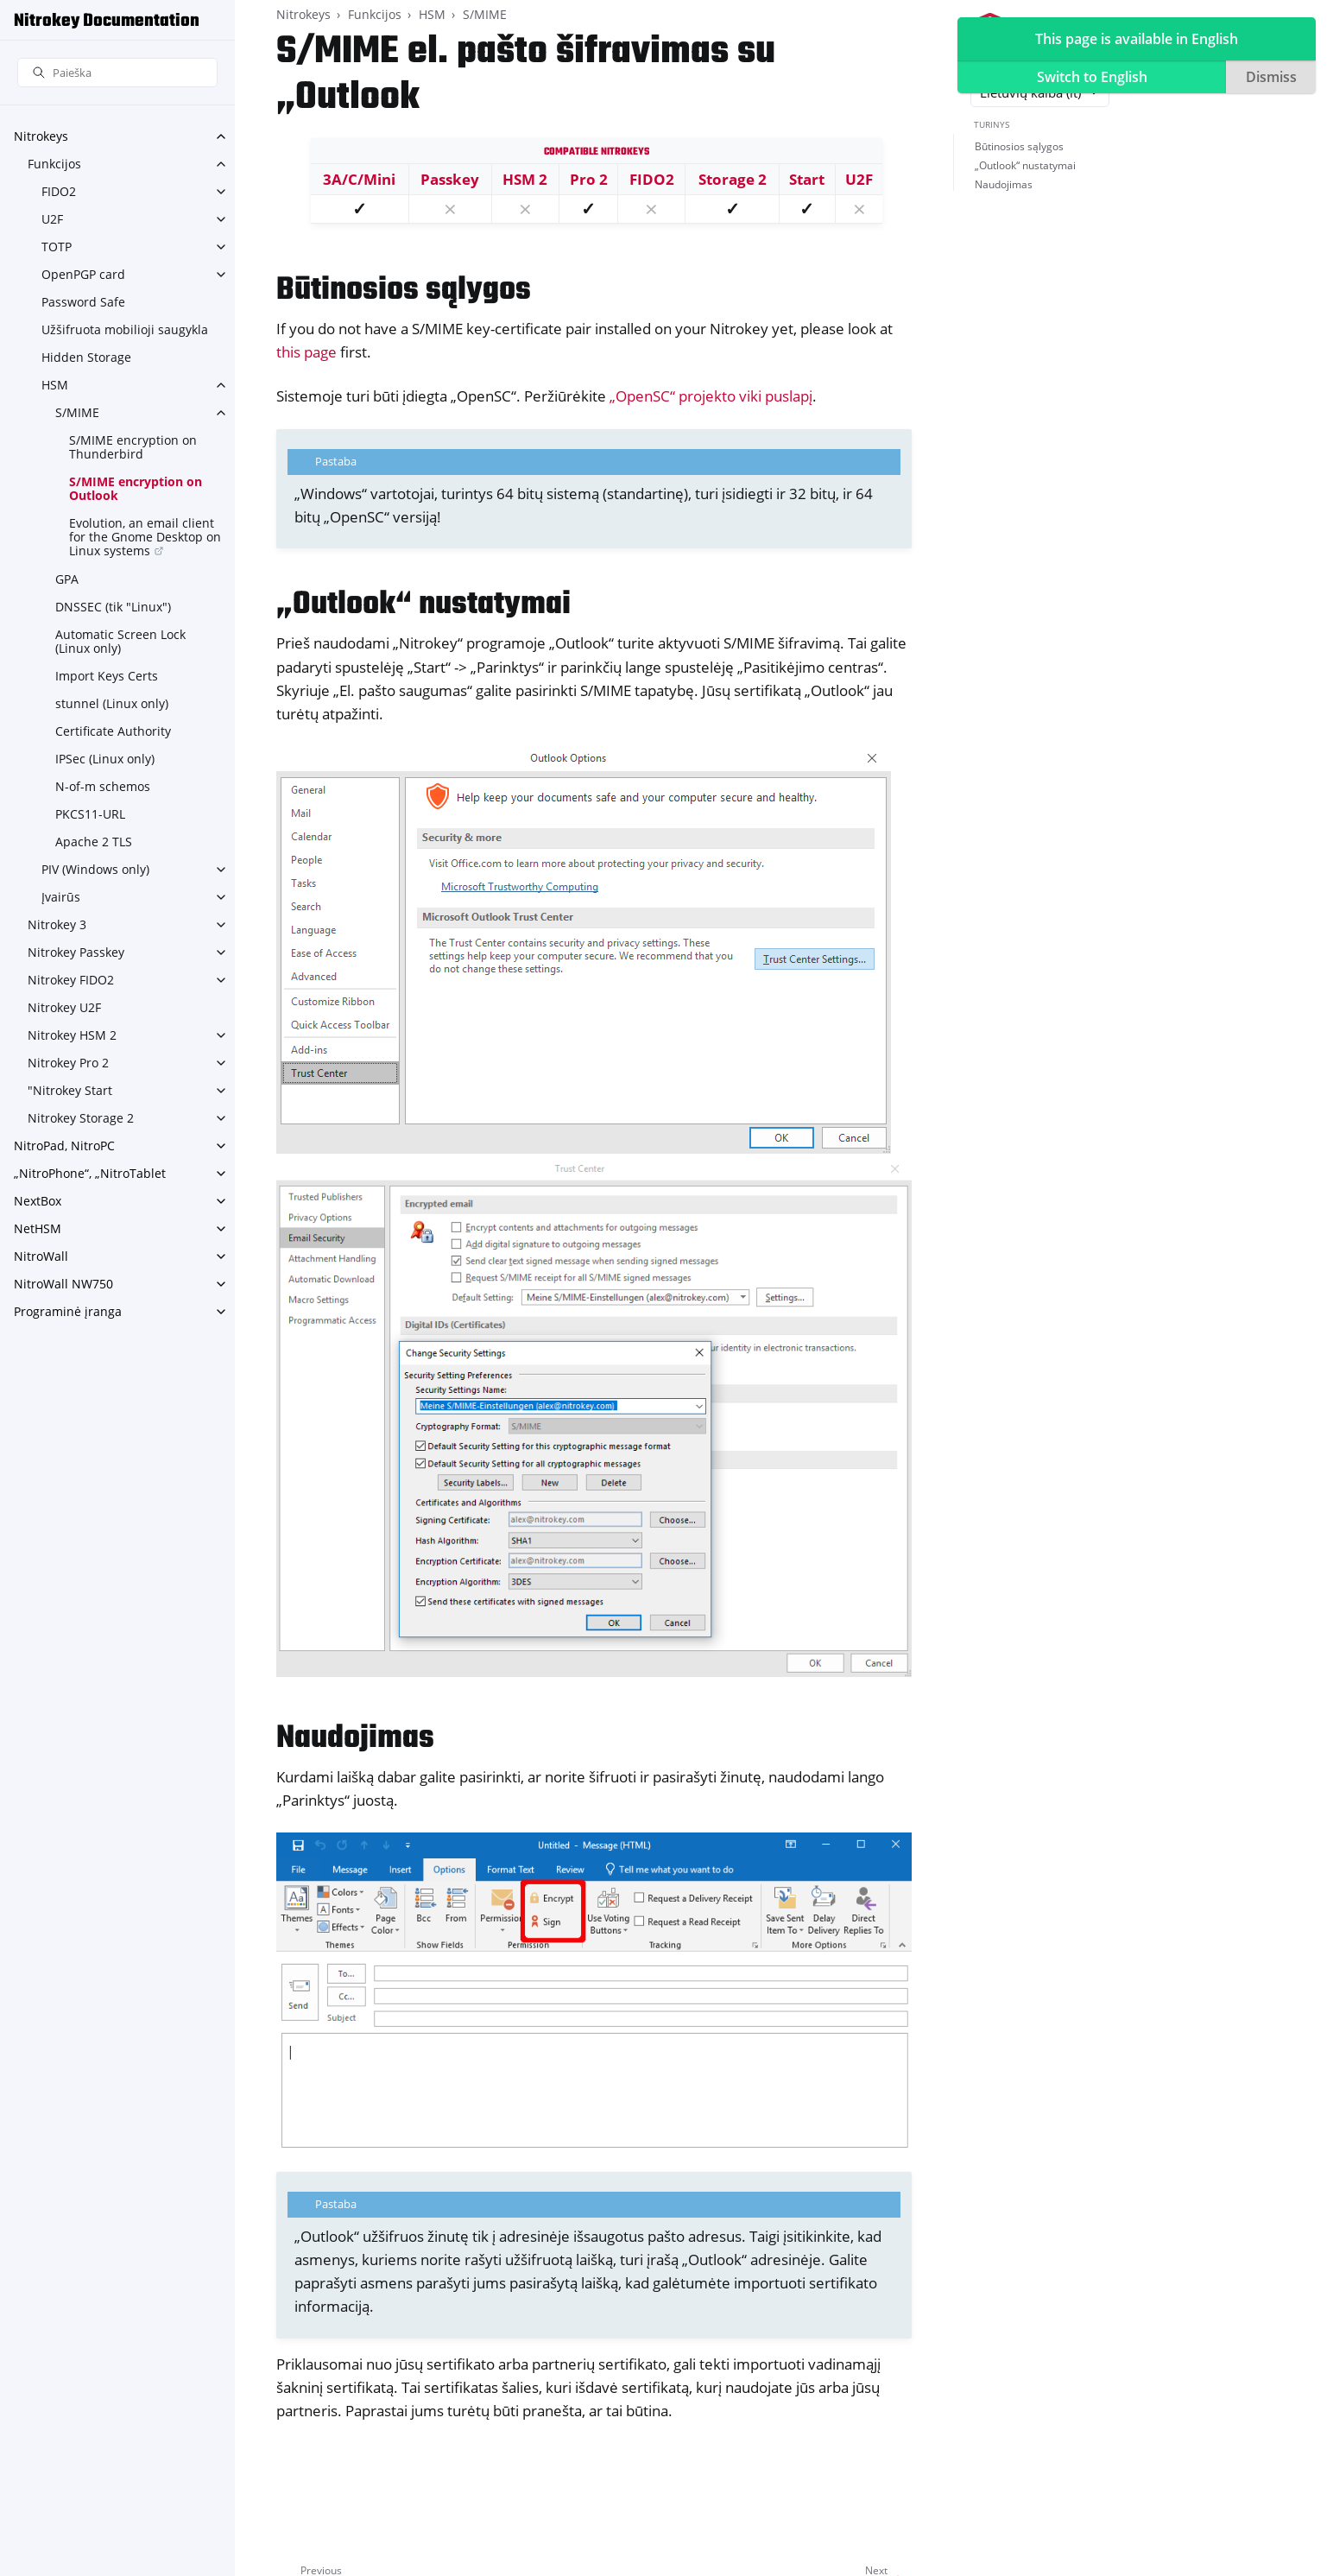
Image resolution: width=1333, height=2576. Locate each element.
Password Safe (83, 302)
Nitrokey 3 (57, 924)
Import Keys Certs (106, 676)
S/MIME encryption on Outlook (135, 488)
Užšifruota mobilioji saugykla (124, 329)
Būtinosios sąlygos (1019, 146)
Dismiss (1271, 76)
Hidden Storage (86, 357)
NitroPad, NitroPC (64, 1145)
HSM (54, 385)
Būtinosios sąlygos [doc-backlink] (403, 290)
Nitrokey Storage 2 (81, 1118)
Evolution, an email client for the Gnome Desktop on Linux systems (145, 537)
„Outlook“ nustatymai (1025, 165)
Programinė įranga (68, 1311)
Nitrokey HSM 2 (72, 1035)
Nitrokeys (41, 136)
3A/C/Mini (359, 179)
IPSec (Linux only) (105, 758)
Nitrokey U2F (64, 1007)
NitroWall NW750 (63, 1283)
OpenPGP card (83, 274)
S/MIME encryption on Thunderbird (133, 447)
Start (806, 179)
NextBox (37, 1201)
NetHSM (37, 1228)
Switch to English (1092, 76)
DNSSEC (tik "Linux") (113, 606)
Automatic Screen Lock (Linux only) (120, 641)
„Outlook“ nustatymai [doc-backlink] (423, 605)
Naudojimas (1004, 184)
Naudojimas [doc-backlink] (355, 1738)
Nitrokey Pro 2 (68, 1062)
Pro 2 (589, 179)
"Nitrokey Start (70, 1090)
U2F (52, 219)
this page (306, 352)
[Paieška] (117, 73)
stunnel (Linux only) (111, 703)
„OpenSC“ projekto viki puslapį (711, 396)
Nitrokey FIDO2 (71, 980)
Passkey (449, 179)
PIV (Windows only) (95, 869)
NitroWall (41, 1256)
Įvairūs (60, 897)
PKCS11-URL (90, 814)
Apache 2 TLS (93, 841)
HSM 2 (524, 179)
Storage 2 (732, 179)
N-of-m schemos (102, 786)
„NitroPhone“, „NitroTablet (90, 1173)
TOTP (56, 246)
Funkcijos (54, 163)
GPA (67, 579)
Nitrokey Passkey (76, 952)
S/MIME (77, 412)
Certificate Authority (113, 731)
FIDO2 (58, 191)
